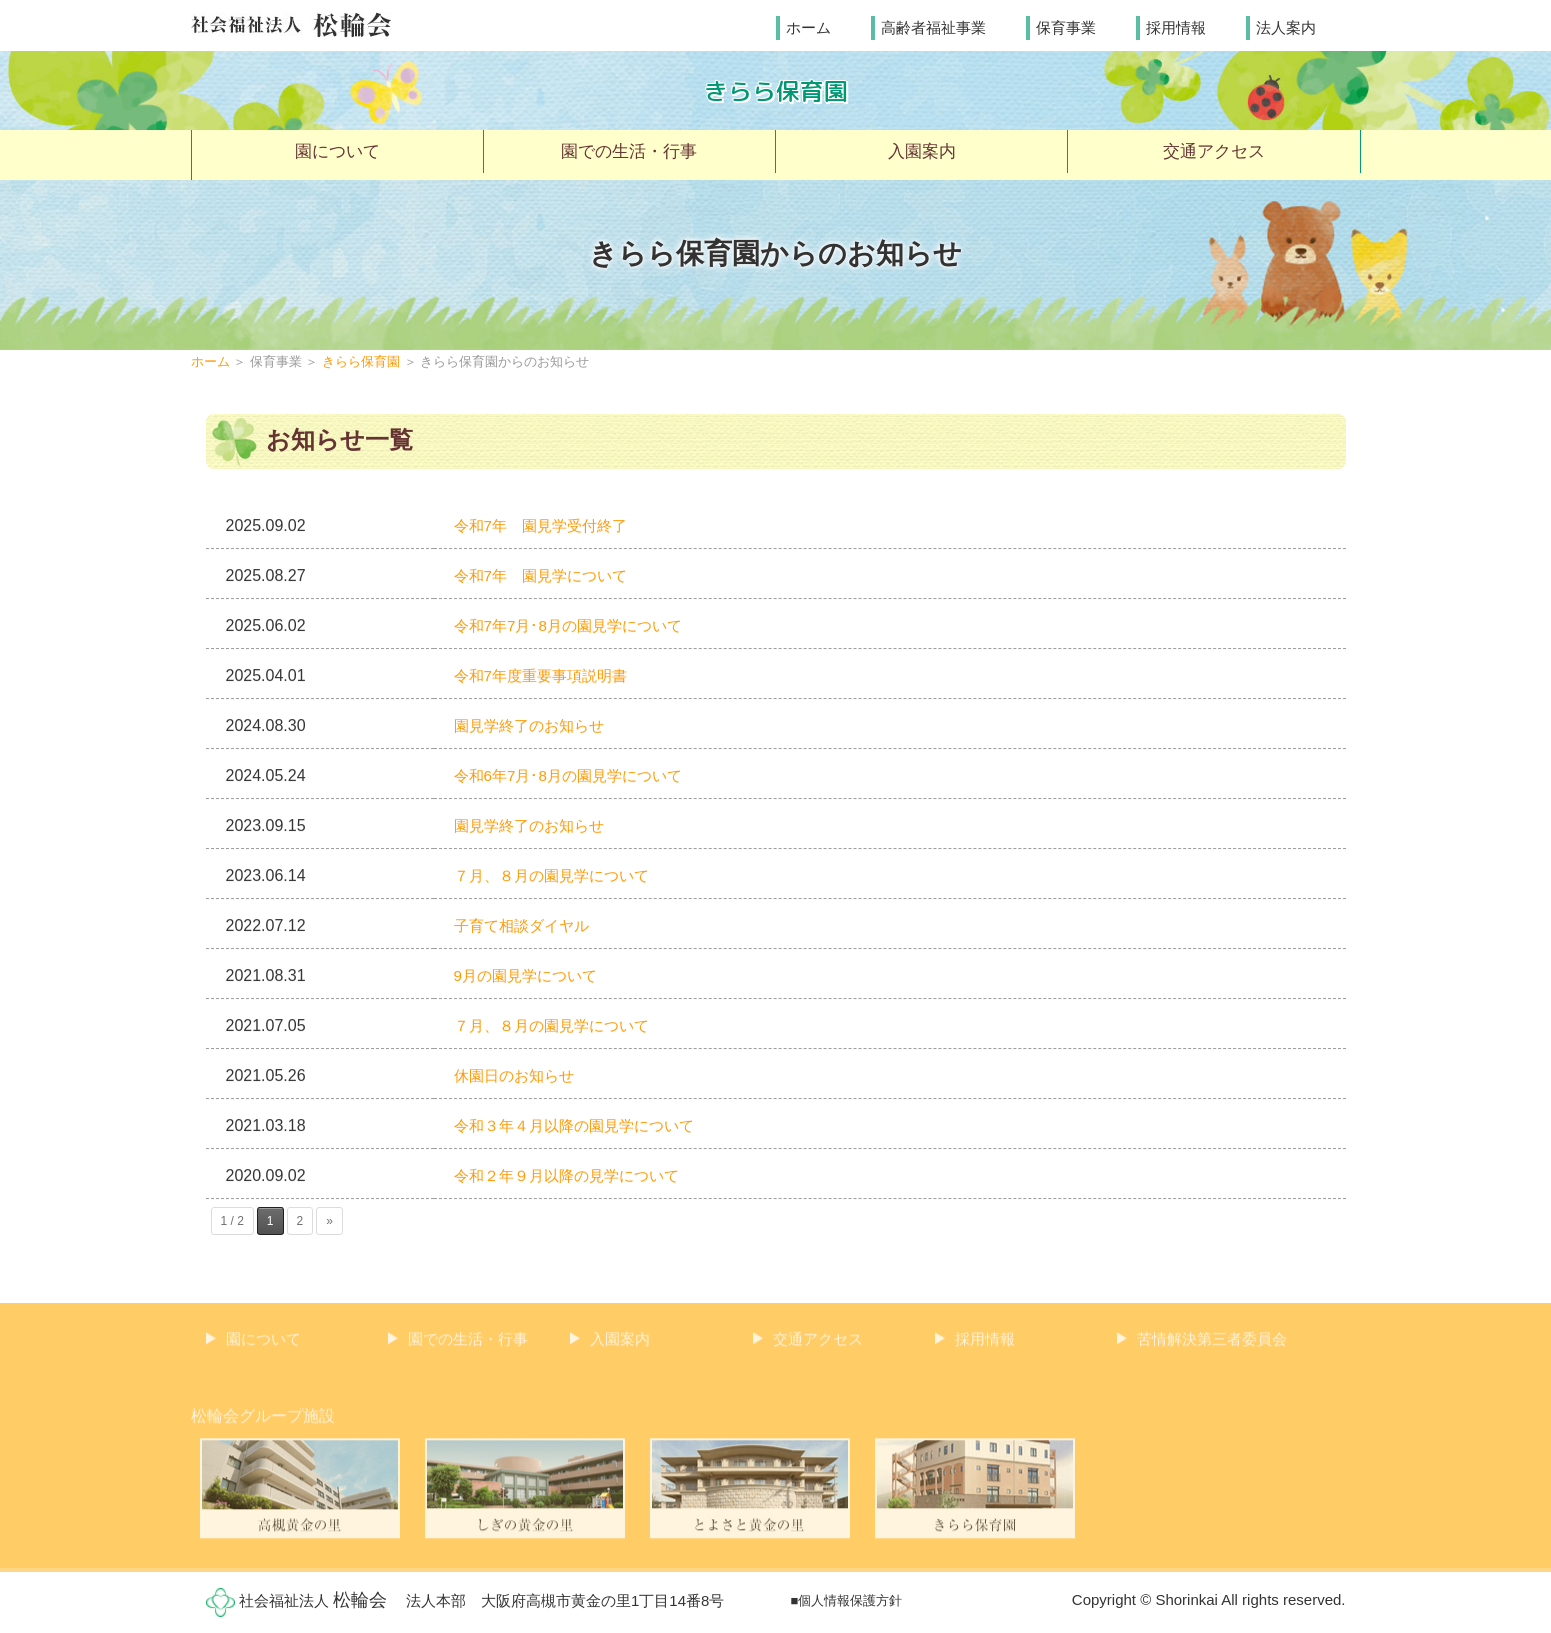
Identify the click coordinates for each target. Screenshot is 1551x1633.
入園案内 (922, 154)
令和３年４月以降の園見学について (582, 1126)
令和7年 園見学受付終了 (546, 526)
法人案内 (1286, 26)
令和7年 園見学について (546, 576)
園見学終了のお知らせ (534, 726)
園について (337, 154)
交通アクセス (1214, 154)
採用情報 (1176, 26)
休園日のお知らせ (518, 1076)
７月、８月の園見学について (558, 876)
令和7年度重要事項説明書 (546, 676)
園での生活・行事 (629, 154)
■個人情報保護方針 (847, 1596)
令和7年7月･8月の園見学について (575, 626)
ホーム (808, 26)
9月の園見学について (530, 976)
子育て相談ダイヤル (526, 926)
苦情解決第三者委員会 (1212, 1344)
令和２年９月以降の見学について (574, 1176)
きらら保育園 (776, 90)
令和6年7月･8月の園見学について (575, 776)
